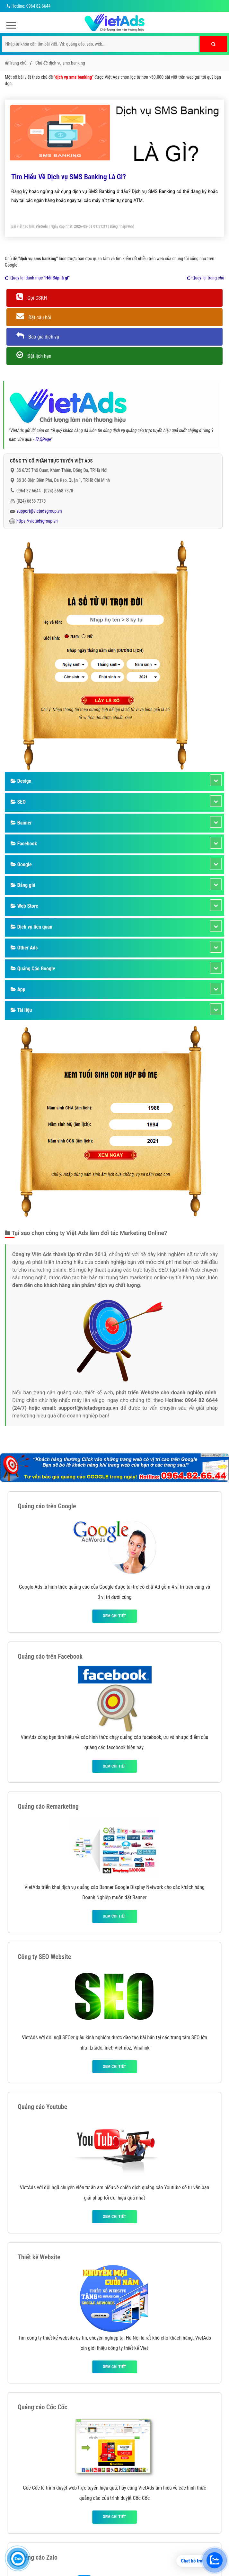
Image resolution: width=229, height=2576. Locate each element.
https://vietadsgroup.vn (37, 521)
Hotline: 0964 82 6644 (27, 6)
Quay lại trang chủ (205, 277)
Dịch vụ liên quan (31, 927)
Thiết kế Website (39, 2257)
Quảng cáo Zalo (37, 2557)
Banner (21, 823)
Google (21, 864)
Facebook (24, 844)
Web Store (24, 906)
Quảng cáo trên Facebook (50, 1656)
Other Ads (24, 948)
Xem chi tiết (114, 1615)
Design (21, 781)
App (18, 989)
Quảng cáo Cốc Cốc (42, 2407)
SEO (18, 802)
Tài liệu (21, 1010)
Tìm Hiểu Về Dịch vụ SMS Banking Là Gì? (68, 177)
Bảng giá (23, 885)
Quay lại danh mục (37, 277)
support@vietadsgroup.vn (39, 511)
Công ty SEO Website (44, 1957)
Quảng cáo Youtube (42, 2107)
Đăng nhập (118, 226)
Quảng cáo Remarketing (48, 1806)
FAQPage (43, 439)
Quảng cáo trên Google (47, 1506)
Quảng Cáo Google (33, 969)
